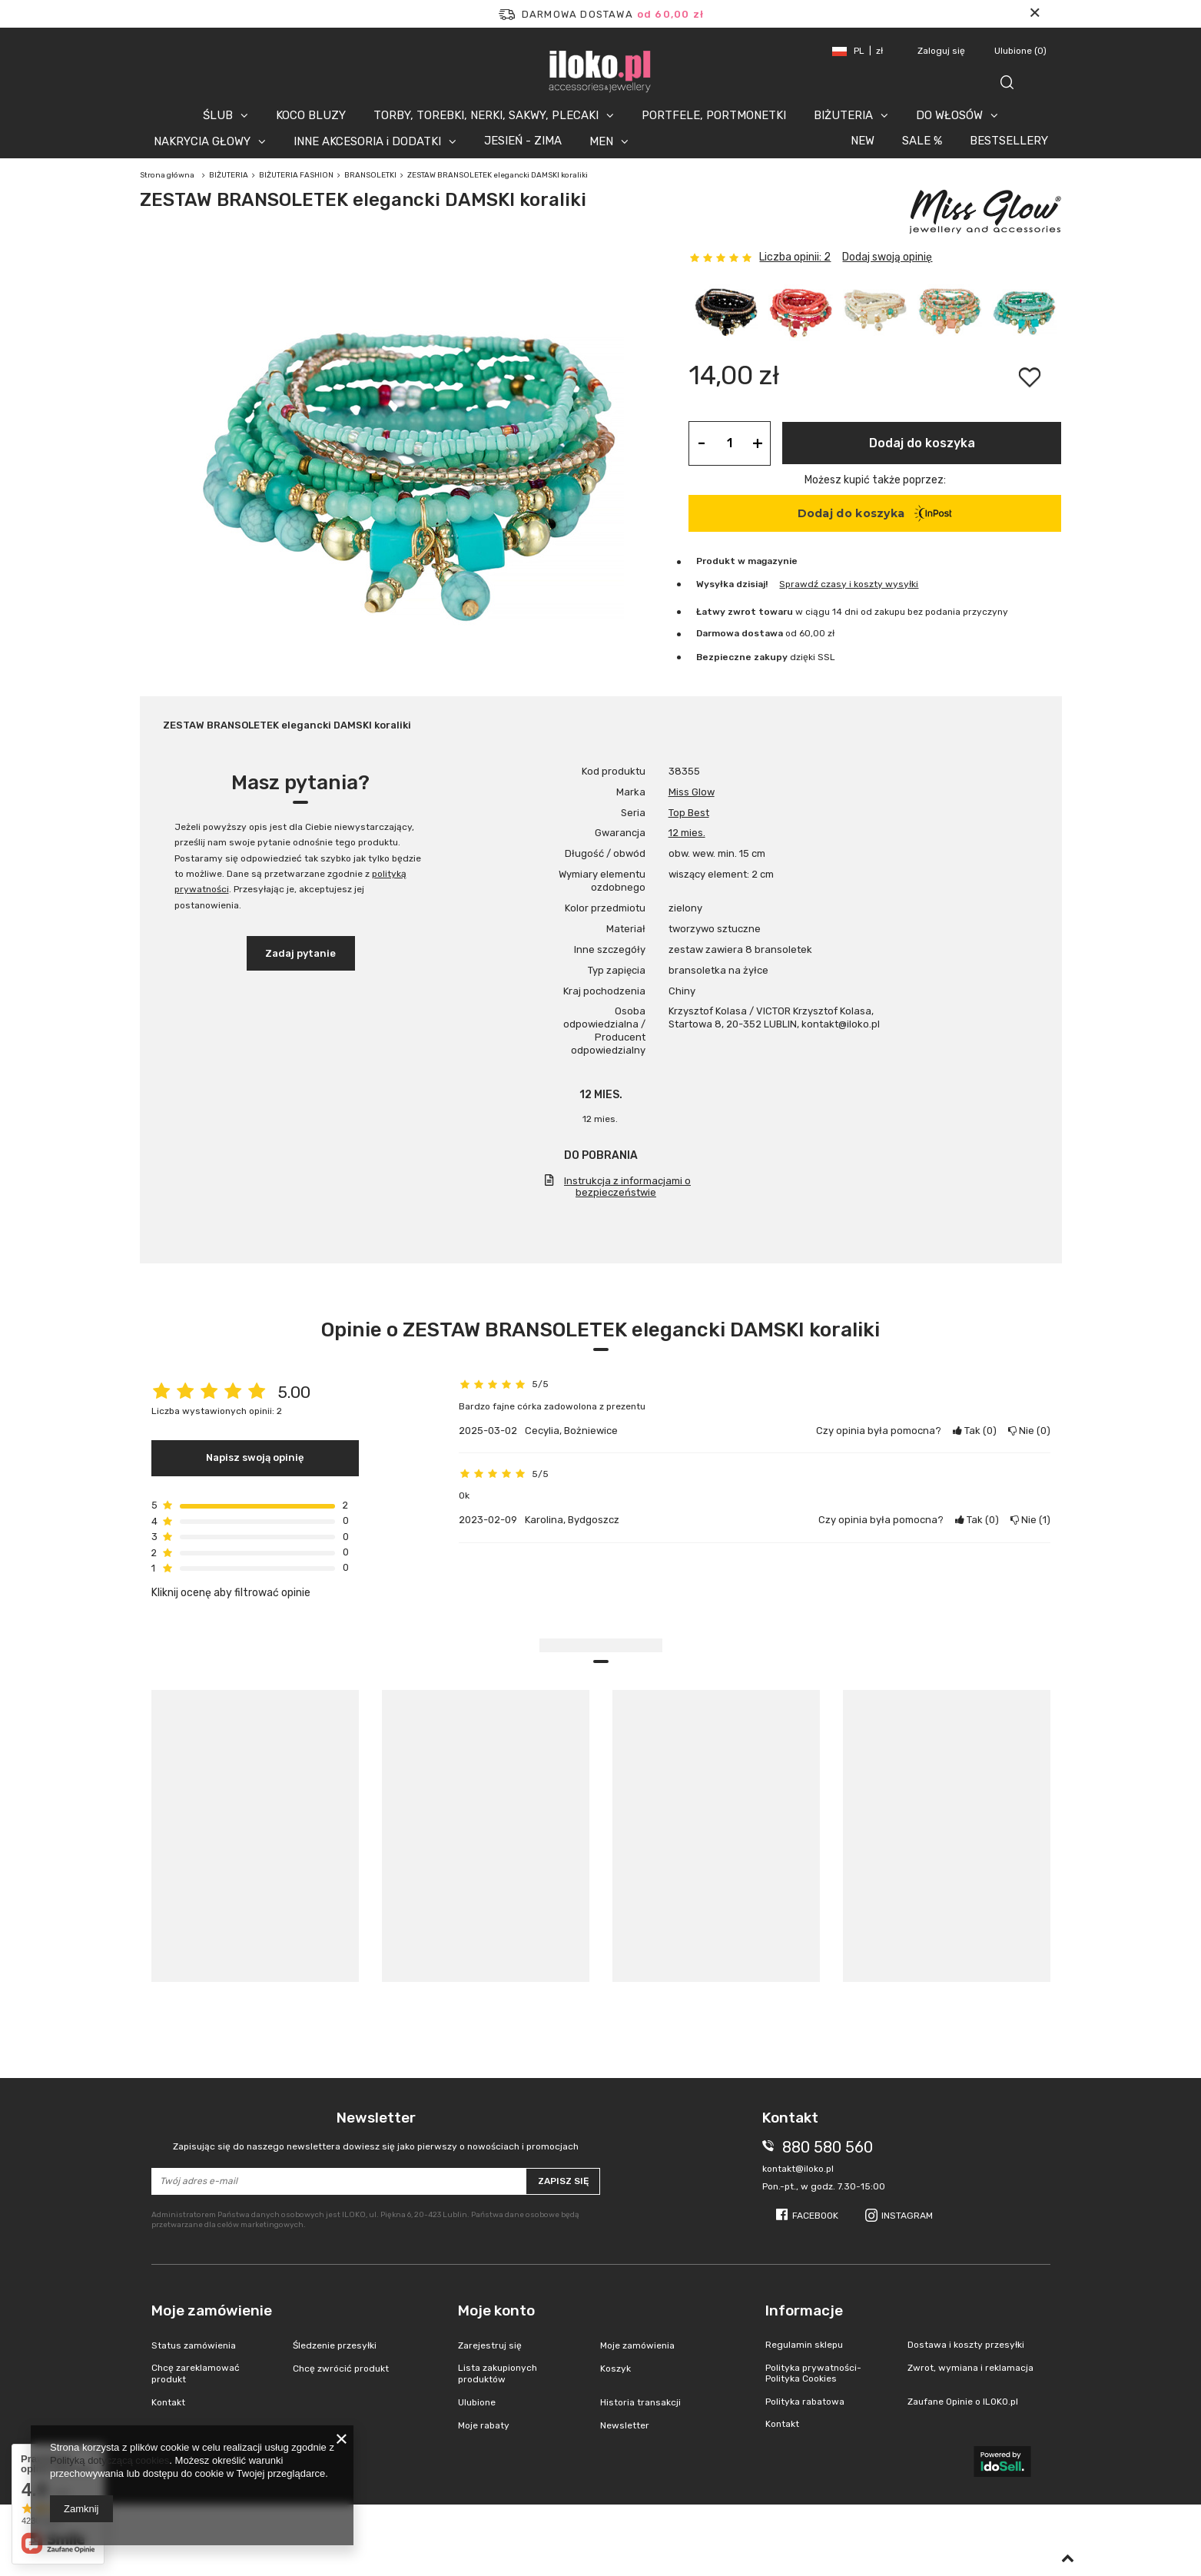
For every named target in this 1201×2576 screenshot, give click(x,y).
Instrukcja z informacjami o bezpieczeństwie (627, 1186)
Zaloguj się (942, 50)
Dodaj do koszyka (922, 443)
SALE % (922, 141)
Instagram (907, 2215)
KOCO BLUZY (311, 115)
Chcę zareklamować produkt (195, 2373)
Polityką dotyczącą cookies (109, 2460)
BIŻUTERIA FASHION (296, 175)
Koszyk (615, 2368)
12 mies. (687, 832)
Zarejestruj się (490, 2345)
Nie (1029, 1430)
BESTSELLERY (1009, 141)
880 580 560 (827, 2147)
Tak (975, 1430)
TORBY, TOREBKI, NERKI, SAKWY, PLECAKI (486, 115)
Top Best (689, 812)
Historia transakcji (640, 2402)
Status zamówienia (193, 2345)
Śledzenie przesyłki (335, 2345)
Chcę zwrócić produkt (341, 2368)
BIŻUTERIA (843, 115)
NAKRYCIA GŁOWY (202, 141)
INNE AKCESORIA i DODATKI (367, 141)
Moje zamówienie (211, 2310)
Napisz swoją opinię (255, 1457)
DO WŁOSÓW (949, 115)
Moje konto (496, 2310)
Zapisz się (563, 2181)
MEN (601, 141)
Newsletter (376, 2131)
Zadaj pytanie (300, 953)
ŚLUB (218, 115)
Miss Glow (692, 792)
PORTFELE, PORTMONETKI (714, 115)
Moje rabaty (483, 2425)
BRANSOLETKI (370, 175)
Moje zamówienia (637, 2345)
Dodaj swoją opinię (887, 257)
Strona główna (167, 175)
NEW (862, 141)
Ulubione (1020, 50)
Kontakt (168, 2402)
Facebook (815, 2215)
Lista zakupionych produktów (497, 2373)
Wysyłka (715, 584)
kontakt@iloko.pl (798, 2168)
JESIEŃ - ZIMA (523, 141)
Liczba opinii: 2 (795, 257)
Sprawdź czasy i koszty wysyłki (848, 584)
